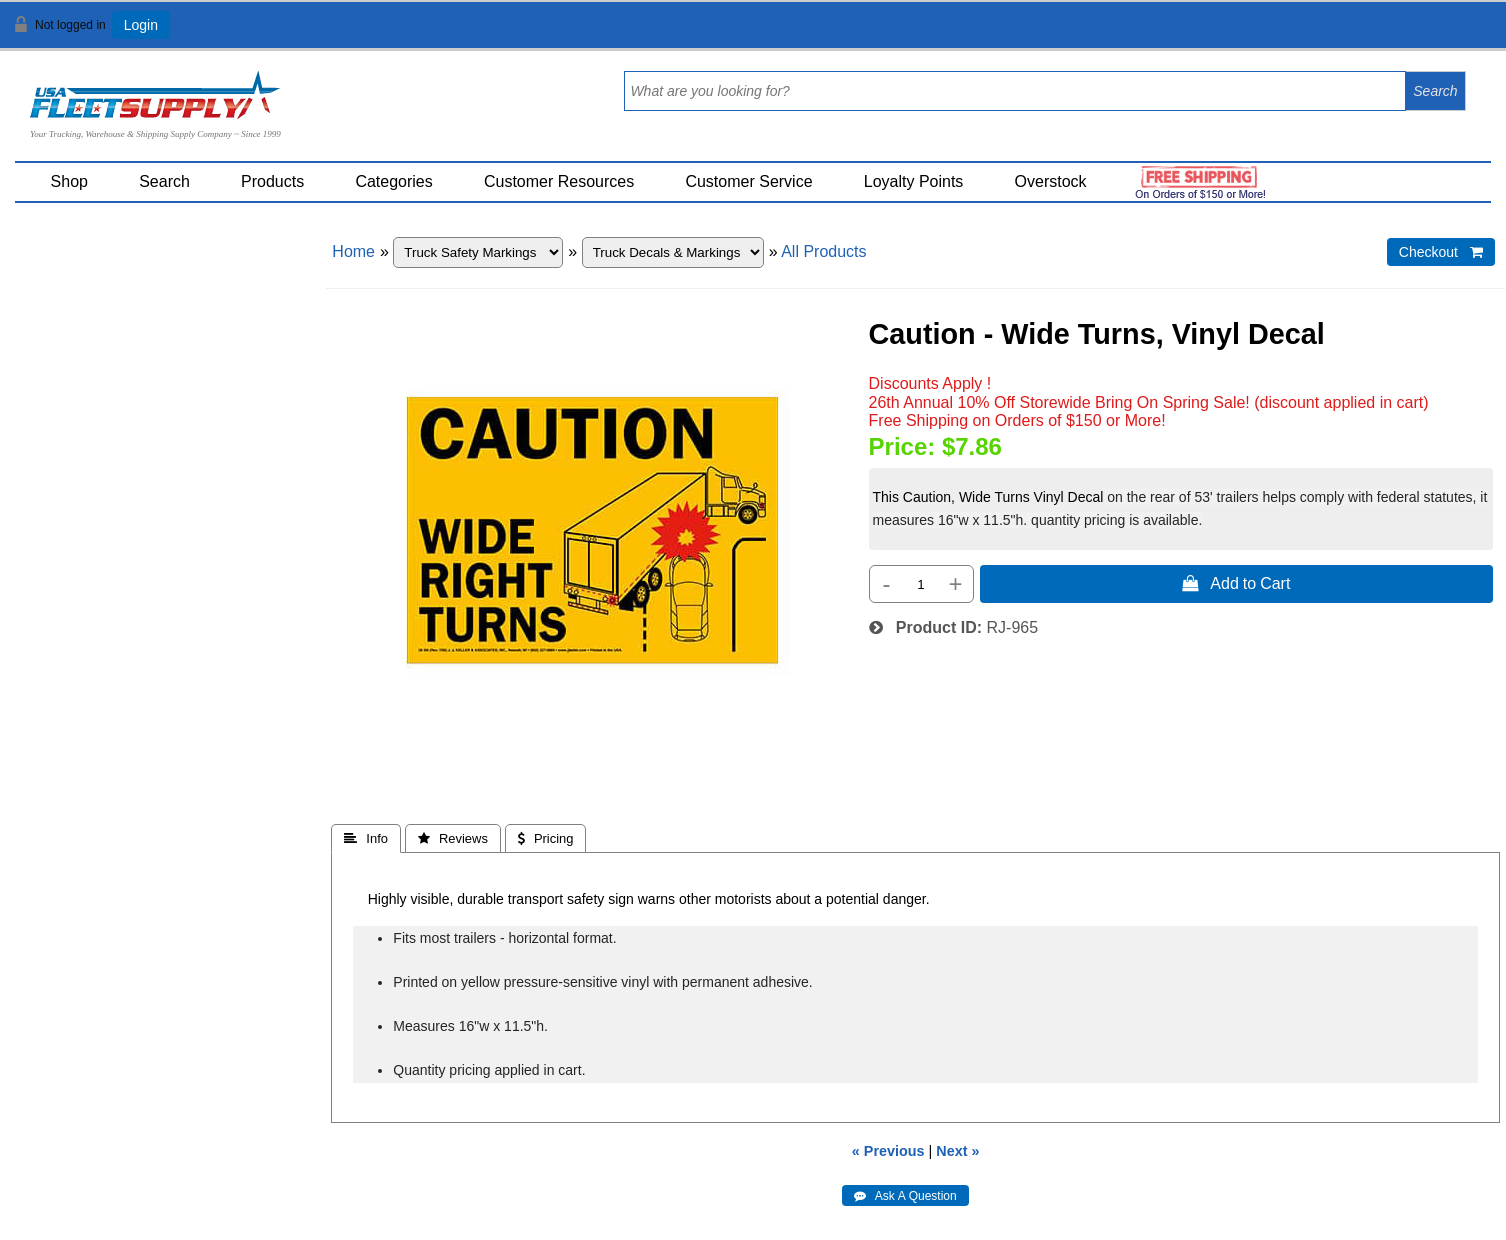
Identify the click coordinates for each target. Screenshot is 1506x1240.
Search (164, 181)
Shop (69, 181)
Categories (393, 181)
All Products (823, 251)
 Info (366, 838)
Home (353, 251)
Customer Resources (559, 181)
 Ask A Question (905, 1196)
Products (272, 181)
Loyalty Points (914, 181)
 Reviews (453, 838)
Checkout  (1441, 252)
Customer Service (748, 181)
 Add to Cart (1236, 583)
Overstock (1051, 181)
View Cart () (1428, 33)
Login (141, 25)
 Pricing (546, 838)
